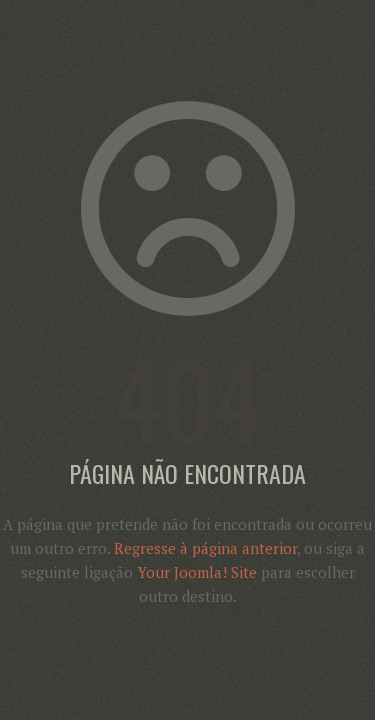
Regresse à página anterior (205, 548)
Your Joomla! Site (197, 572)
